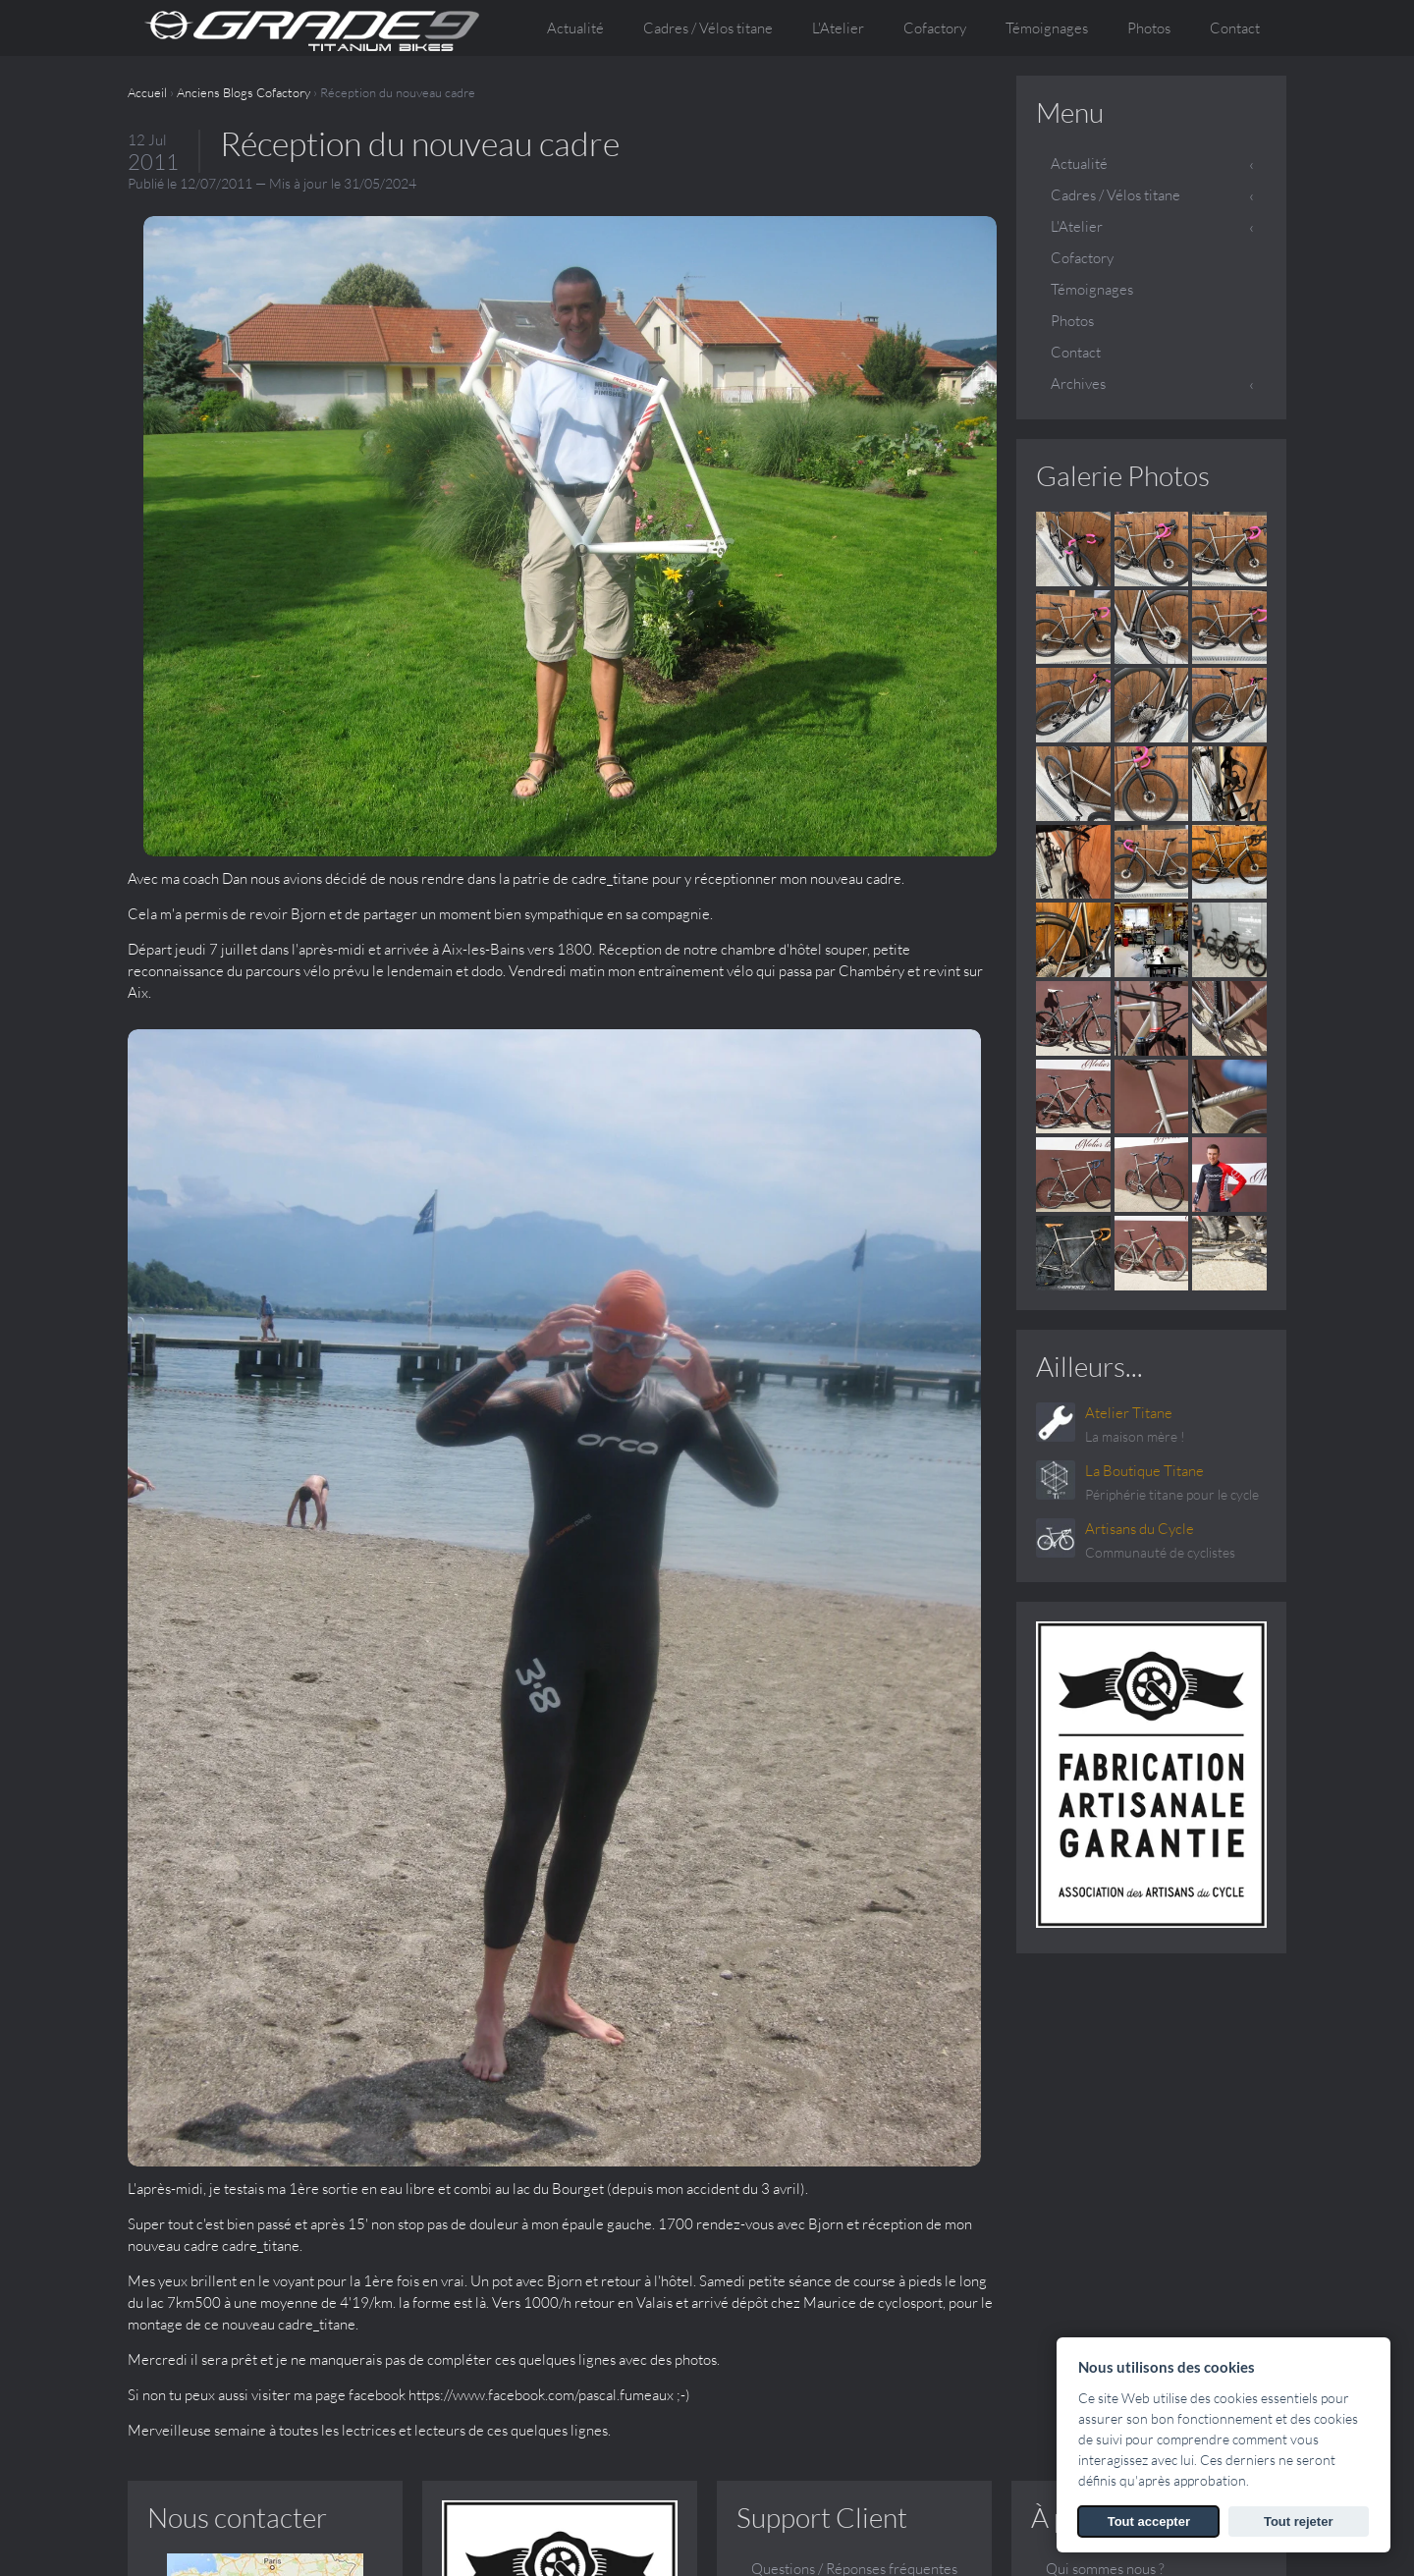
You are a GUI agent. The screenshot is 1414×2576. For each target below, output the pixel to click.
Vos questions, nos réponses (1132, 2174)
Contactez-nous (800, 2112)
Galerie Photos (1123, 475)
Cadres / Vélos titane (1115, 195)
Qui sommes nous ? (1105, 2080)
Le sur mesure (1090, 2143)
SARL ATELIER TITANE (308, 2524)
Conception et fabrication (1126, 2112)
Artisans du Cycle (1139, 1528)
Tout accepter (1149, 2521)
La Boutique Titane (1144, 1470)
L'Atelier (1077, 226)
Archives (1078, 383)
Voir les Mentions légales (929, 2545)
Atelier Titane (1128, 1412)
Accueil (147, 92)
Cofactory (934, 28)
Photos (1148, 28)
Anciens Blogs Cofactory (243, 92)
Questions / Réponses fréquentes (854, 2080)
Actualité (575, 28)
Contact (1235, 28)
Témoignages (1047, 28)
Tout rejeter (1298, 2521)
